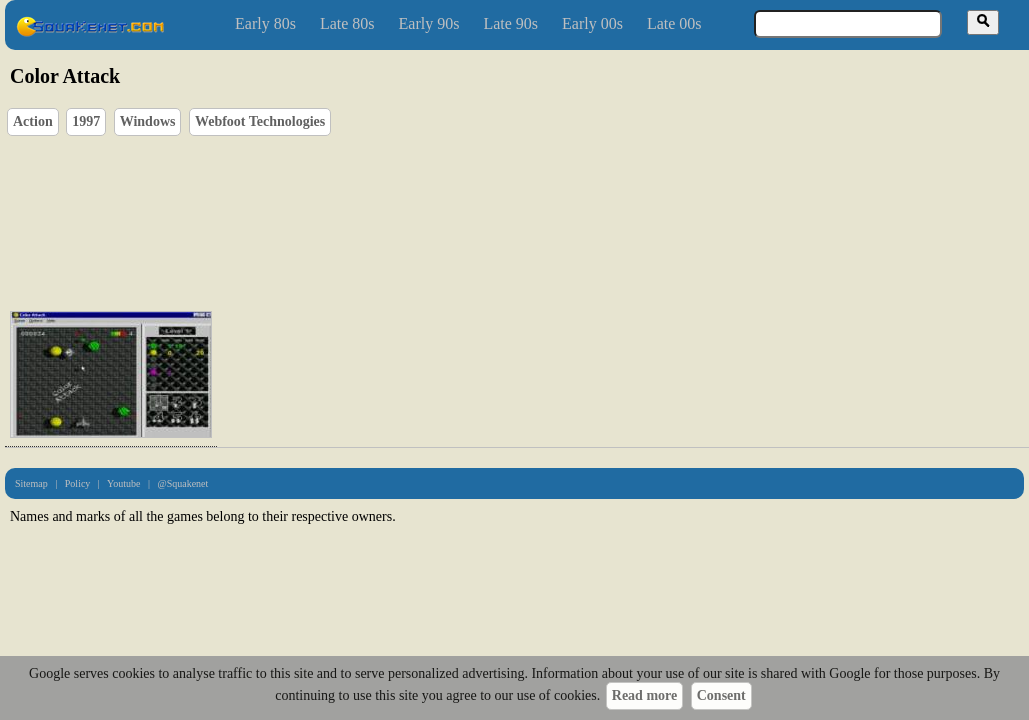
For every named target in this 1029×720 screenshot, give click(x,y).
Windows (148, 121)
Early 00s (592, 23)
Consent (721, 695)
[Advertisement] (292, 218)
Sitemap (31, 483)
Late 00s (674, 23)
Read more (644, 695)
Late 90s (510, 23)
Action (33, 121)
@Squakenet (182, 483)
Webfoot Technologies (260, 121)
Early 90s (429, 23)
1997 (86, 121)
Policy (78, 483)
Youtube (123, 483)
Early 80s (265, 23)
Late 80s (347, 23)
